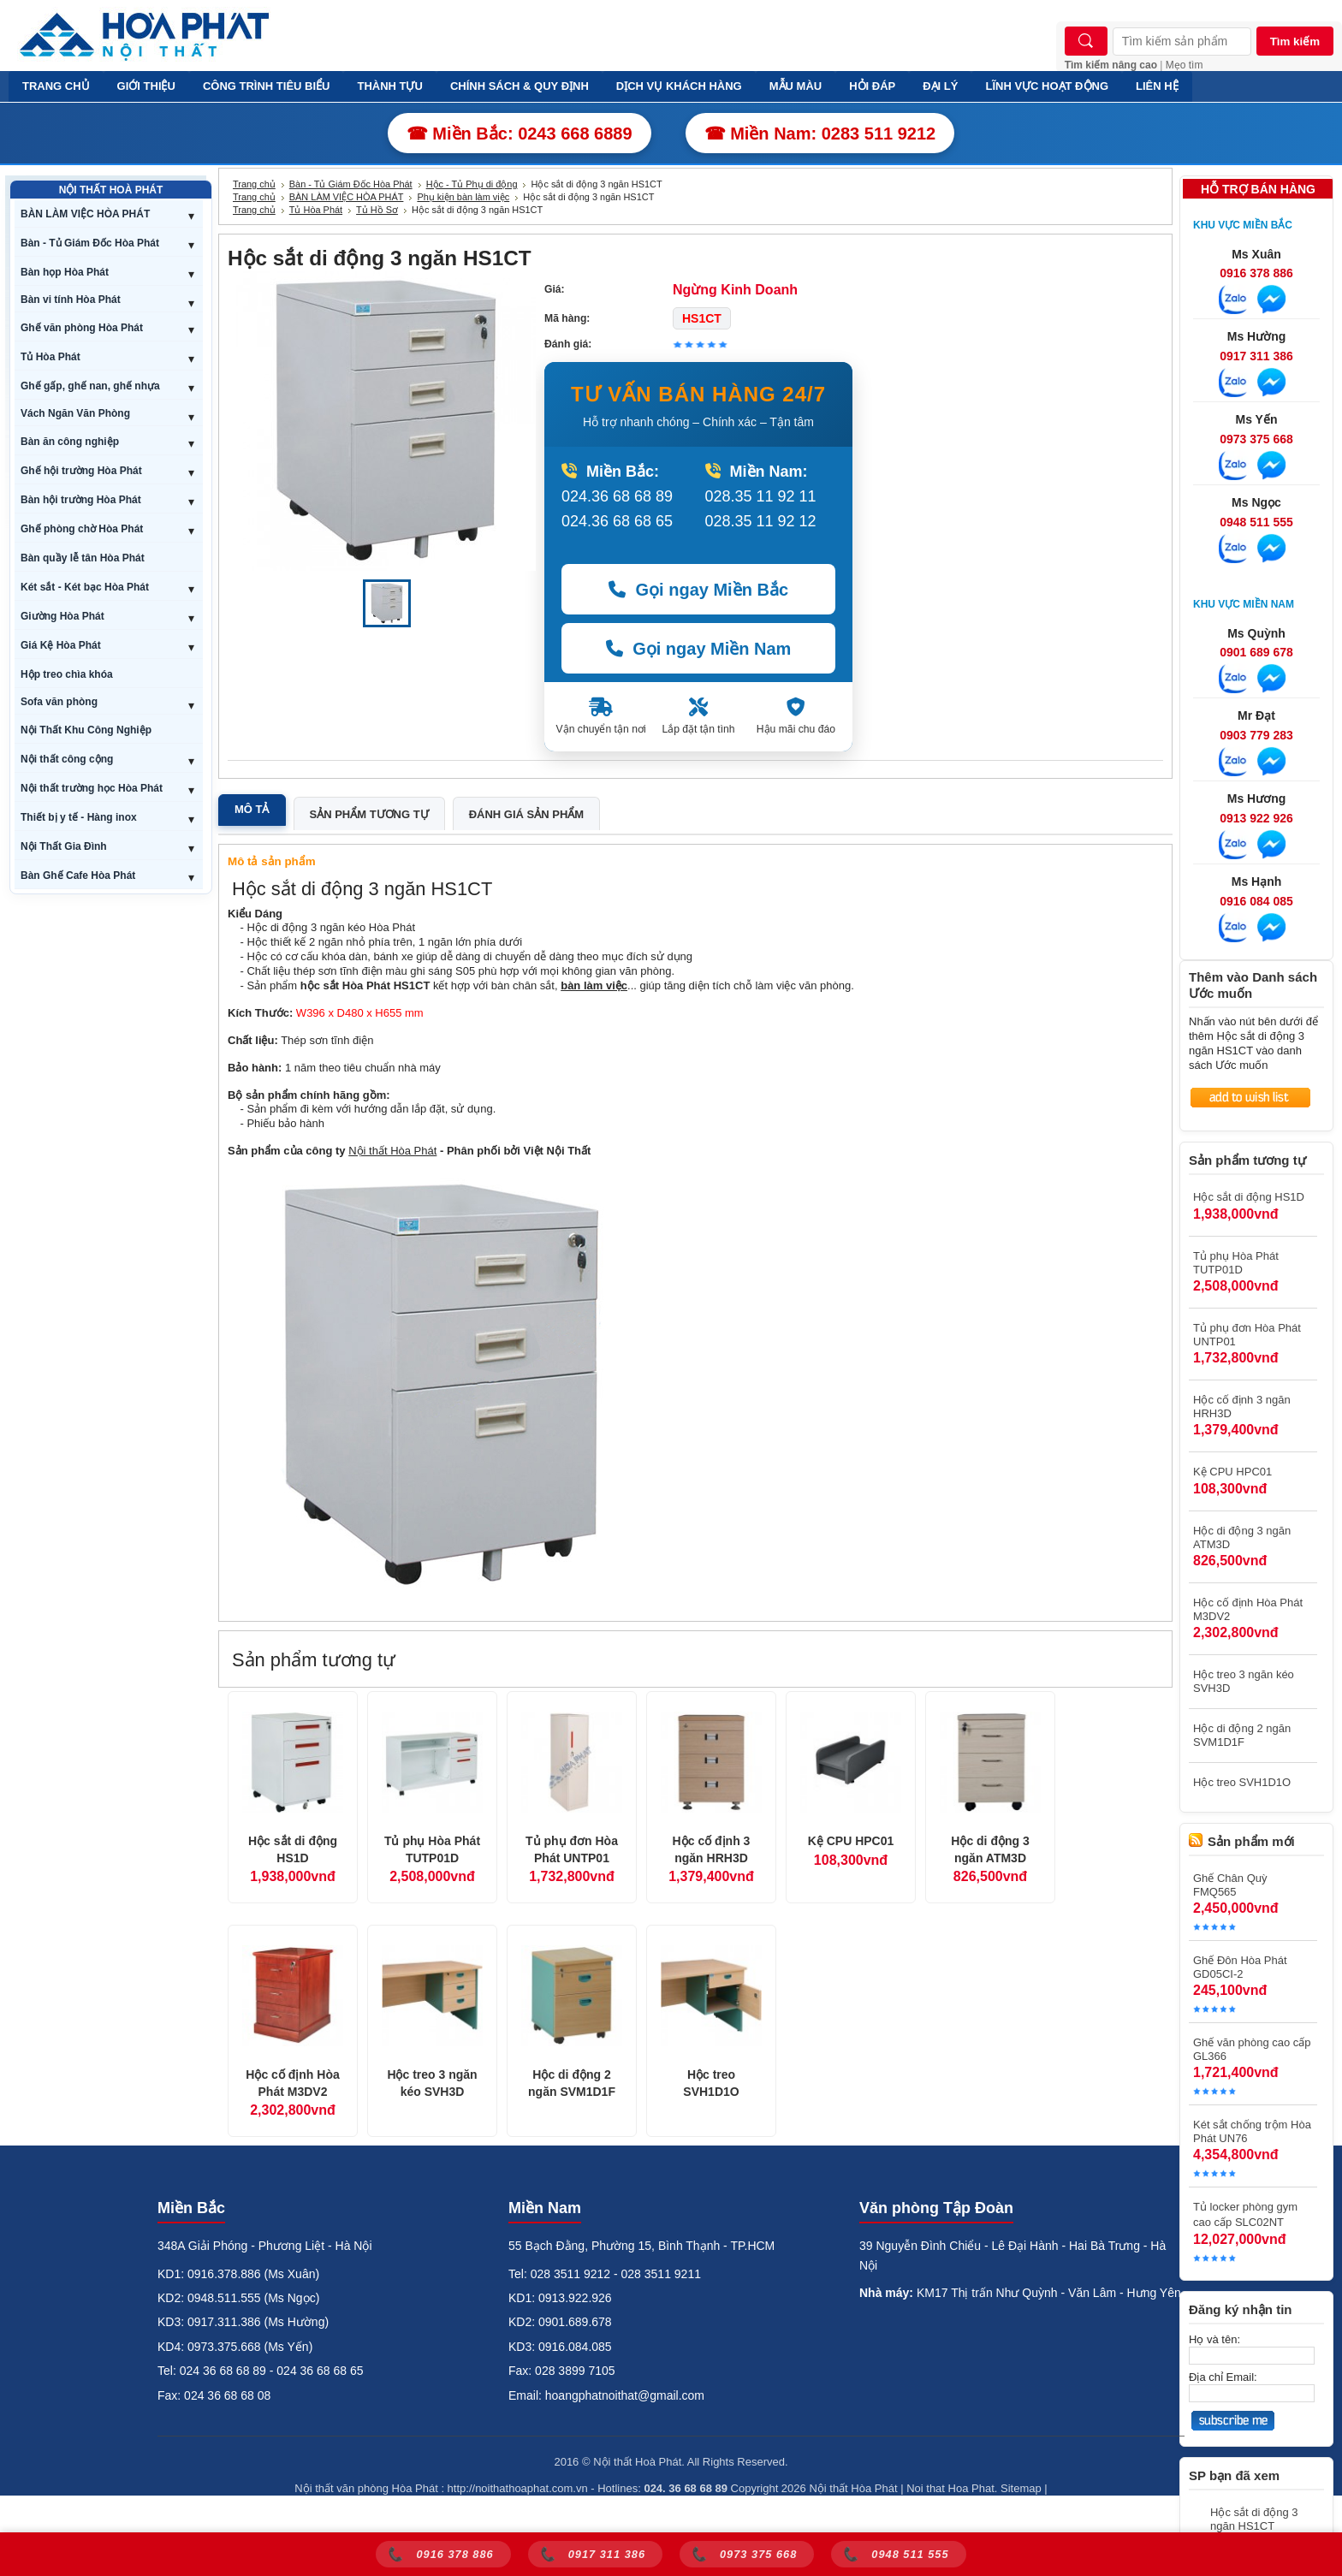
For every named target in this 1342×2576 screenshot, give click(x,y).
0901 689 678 (1256, 652)
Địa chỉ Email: (1223, 2377)
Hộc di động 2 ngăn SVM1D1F (571, 2083)
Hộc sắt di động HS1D (292, 1849)
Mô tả (252, 809)
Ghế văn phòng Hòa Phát (82, 328)
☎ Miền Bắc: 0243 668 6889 (519, 133)
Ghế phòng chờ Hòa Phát (82, 529)
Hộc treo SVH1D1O (711, 2083)
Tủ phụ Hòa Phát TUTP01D (432, 1849)
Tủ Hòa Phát (50, 357)
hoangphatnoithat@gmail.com (624, 2395)
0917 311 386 (1256, 356)
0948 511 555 (1256, 522)
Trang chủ (254, 184)
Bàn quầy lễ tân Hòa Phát (83, 558)
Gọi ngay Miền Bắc (698, 589)
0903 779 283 (1256, 735)
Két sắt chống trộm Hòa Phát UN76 (1252, 2131)
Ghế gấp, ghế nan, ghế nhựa (90, 386)
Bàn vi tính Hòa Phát (71, 300)
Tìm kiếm (1295, 41)
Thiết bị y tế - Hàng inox (79, 817)
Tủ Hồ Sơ (377, 210)
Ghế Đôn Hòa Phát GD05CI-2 (1240, 1967)
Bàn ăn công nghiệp (70, 442)
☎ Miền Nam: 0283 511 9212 (820, 133)
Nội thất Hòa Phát (392, 1150)
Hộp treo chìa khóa (67, 674)
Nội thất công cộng (67, 759)
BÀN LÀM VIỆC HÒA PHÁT (85, 214)
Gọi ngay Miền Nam (699, 648)
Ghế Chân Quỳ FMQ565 (1230, 1885)
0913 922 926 (1256, 818)
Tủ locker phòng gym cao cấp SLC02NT (1245, 2214)
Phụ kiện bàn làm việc (463, 197)
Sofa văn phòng (59, 702)
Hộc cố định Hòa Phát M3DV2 (292, 2083)
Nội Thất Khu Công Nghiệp (86, 730)
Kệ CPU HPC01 (851, 1841)
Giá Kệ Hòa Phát (61, 645)
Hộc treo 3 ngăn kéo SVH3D (432, 2083)
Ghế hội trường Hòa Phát (81, 471)
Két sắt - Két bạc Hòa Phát (85, 587)
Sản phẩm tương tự (369, 814)
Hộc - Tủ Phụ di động (472, 184)
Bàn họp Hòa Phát (65, 272)
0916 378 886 (1256, 273)
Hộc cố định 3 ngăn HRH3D (712, 1849)
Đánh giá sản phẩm (526, 814)
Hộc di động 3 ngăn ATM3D (990, 1849)
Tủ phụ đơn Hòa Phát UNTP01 (572, 1849)
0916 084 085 (1256, 901)
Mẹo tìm (1184, 65)
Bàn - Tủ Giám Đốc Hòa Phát (90, 243)
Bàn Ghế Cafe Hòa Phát (78, 875)
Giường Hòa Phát (62, 616)
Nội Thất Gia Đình (64, 846)
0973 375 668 (1256, 439)
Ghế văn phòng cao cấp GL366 (1252, 2049)
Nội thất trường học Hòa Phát (92, 788)
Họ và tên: (1214, 2339)
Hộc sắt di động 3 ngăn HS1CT (1254, 2519)
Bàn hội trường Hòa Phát (81, 500)
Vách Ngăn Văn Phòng (75, 413)
